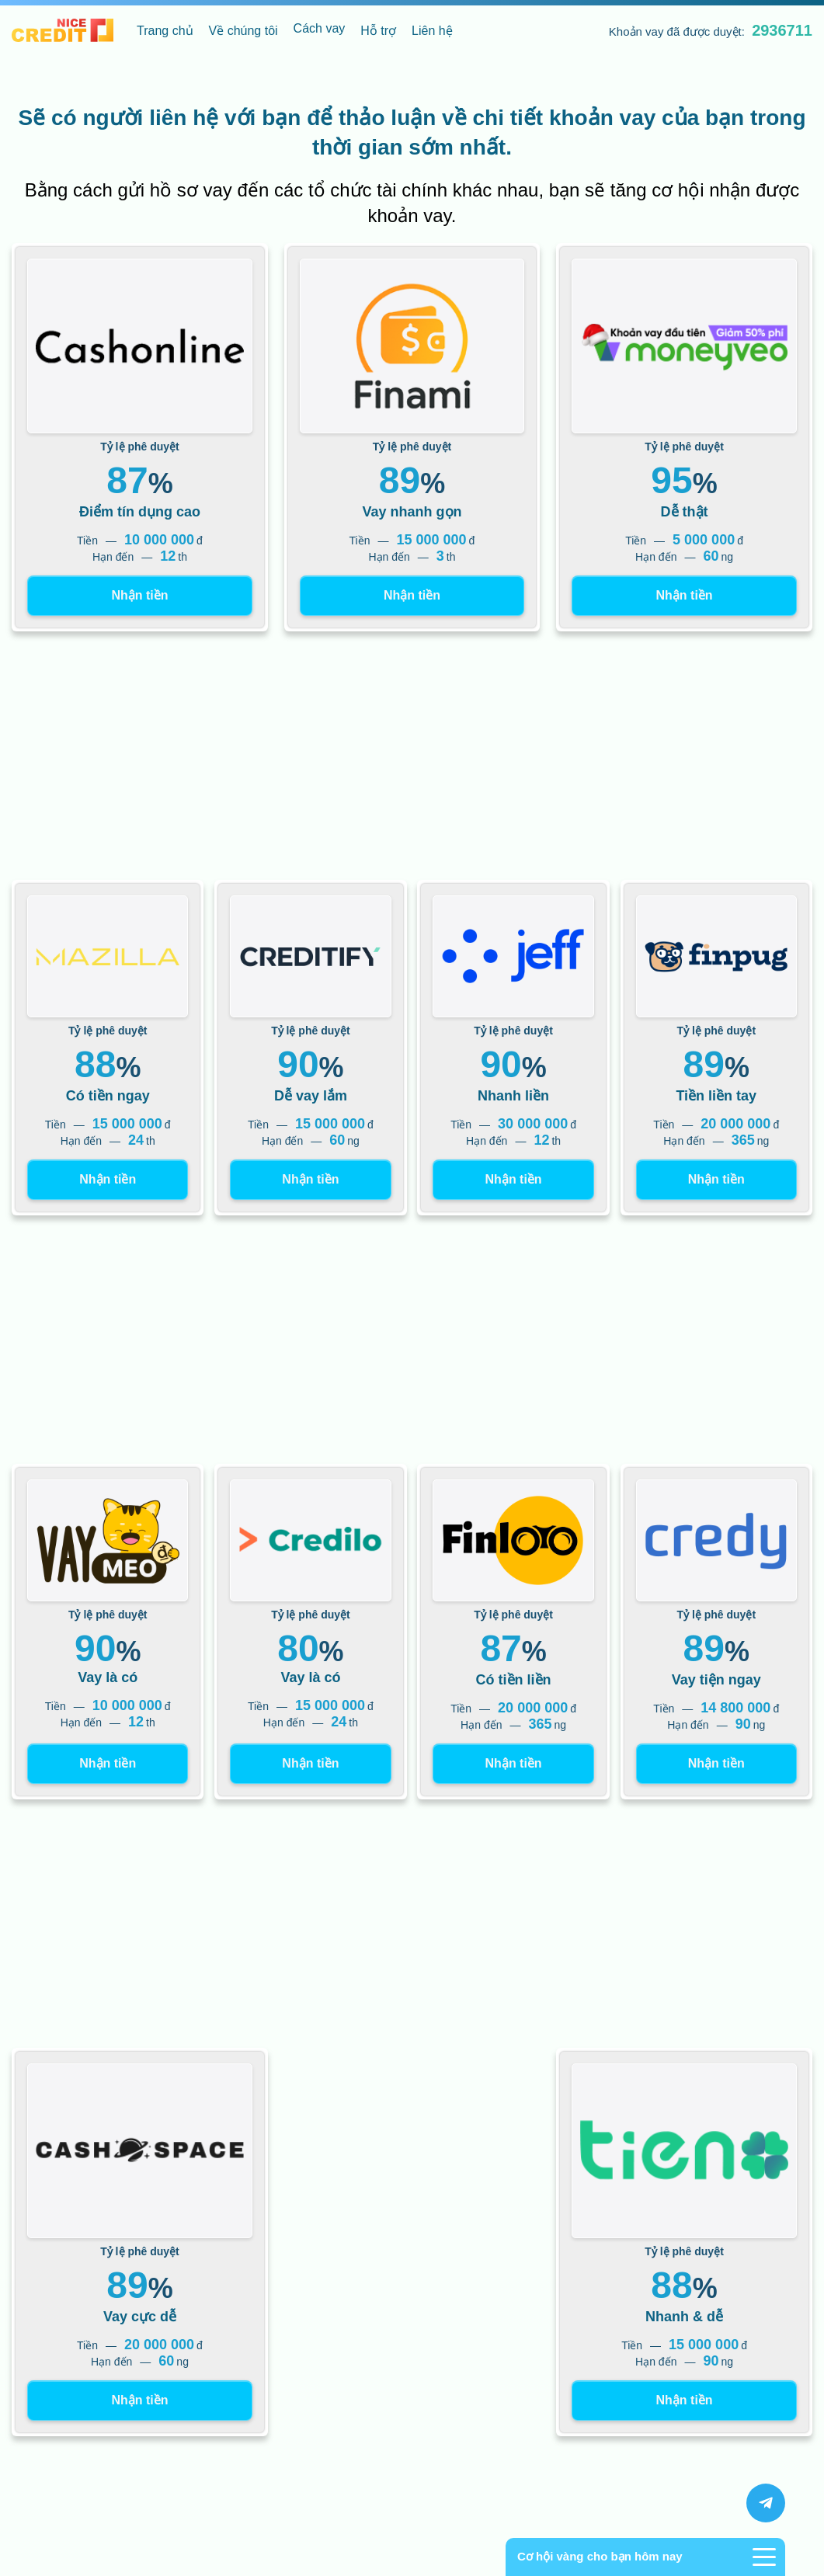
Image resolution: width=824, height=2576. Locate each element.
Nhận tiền (139, 595)
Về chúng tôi (243, 30)
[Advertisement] (412, 755)
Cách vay (320, 28)
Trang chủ (165, 30)
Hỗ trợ (378, 30)
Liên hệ (432, 30)
